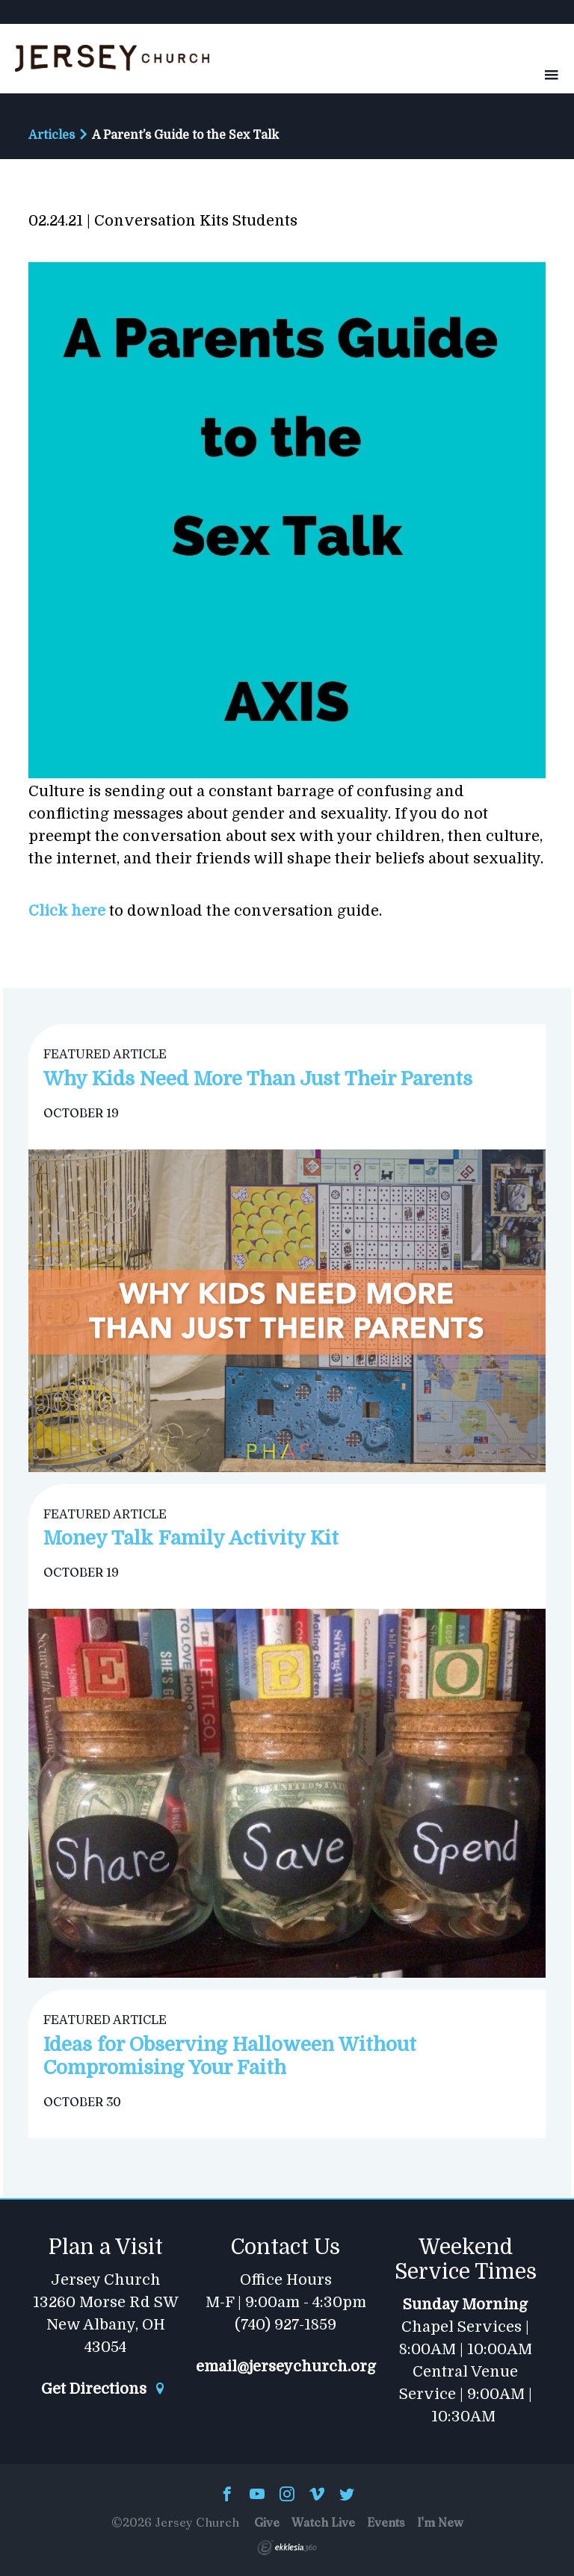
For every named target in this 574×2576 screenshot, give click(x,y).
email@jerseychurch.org (286, 2367)
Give (267, 2522)
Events (386, 2522)
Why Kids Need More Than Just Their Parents (257, 1079)
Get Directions (104, 2389)
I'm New (440, 2522)
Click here (66, 910)
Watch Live (323, 2522)
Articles (51, 135)
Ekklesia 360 (287, 2547)
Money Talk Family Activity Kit (191, 1538)
